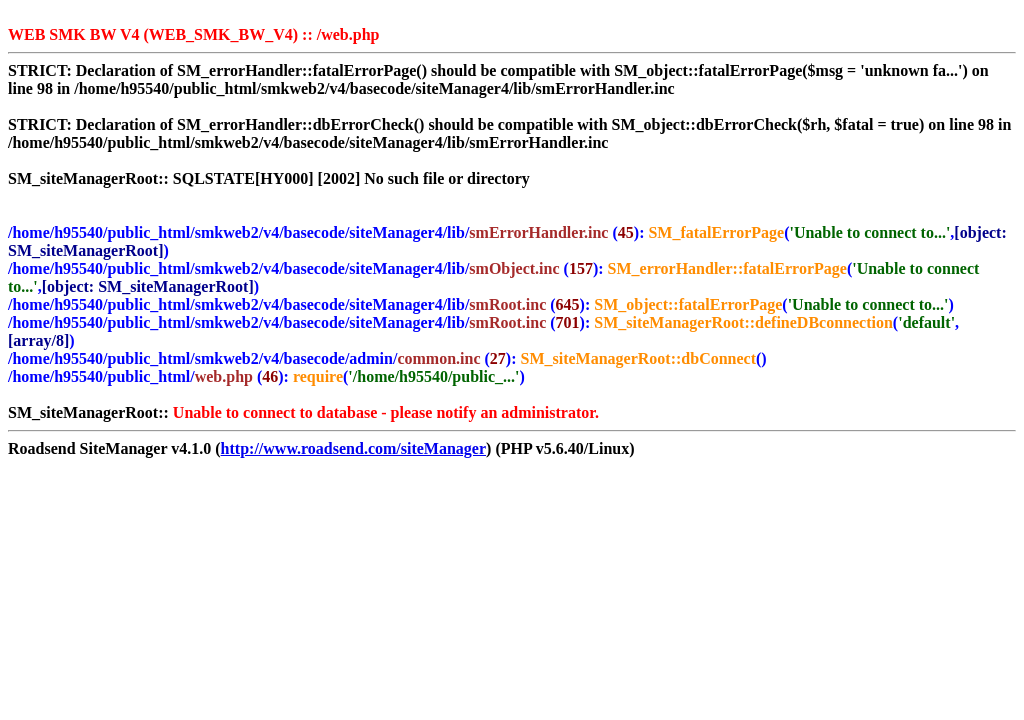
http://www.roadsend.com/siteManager (353, 448)
